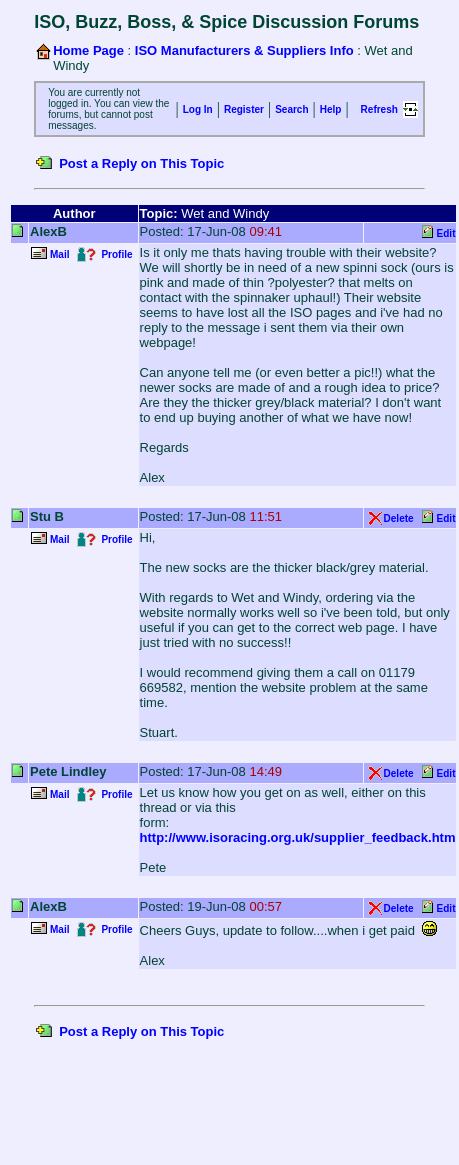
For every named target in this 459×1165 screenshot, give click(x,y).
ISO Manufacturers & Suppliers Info (244, 50)
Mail (59, 254)
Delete (399, 518)
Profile (116, 254)
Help (331, 109)
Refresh (379, 109)
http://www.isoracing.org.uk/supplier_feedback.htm (298, 837)
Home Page (88, 50)
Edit (446, 233)
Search (291, 109)
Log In (198, 109)
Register (244, 109)
